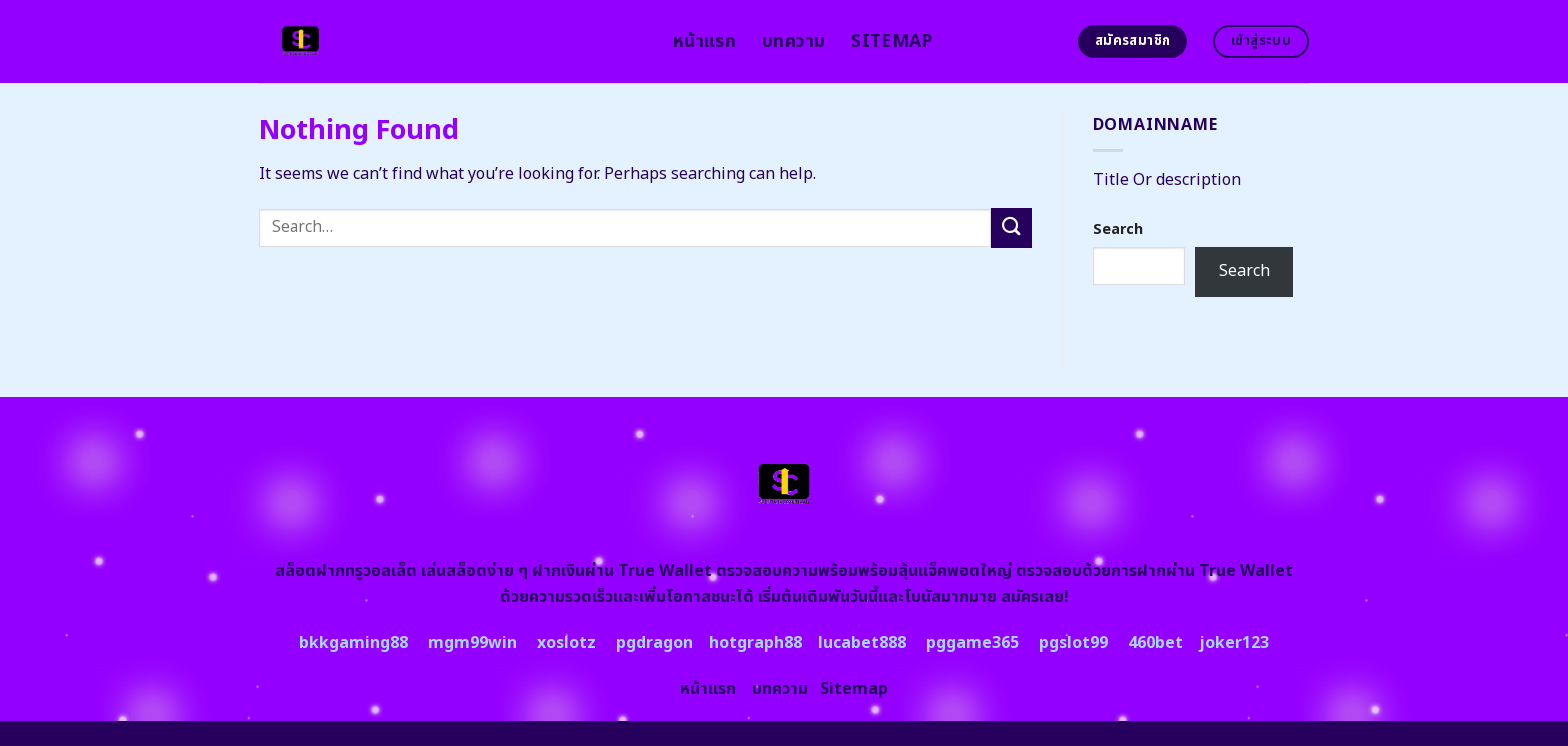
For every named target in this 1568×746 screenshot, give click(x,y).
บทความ (793, 41)
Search (1118, 229)
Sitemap (891, 41)
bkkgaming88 (353, 643)
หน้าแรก (704, 41)
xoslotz (566, 643)
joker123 (1234, 643)
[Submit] (1011, 227)
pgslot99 (1073, 643)
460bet (1155, 643)
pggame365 (972, 643)
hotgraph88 (755, 643)
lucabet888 (862, 643)
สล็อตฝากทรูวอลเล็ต (346, 571)
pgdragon (654, 643)
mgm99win (472, 643)
